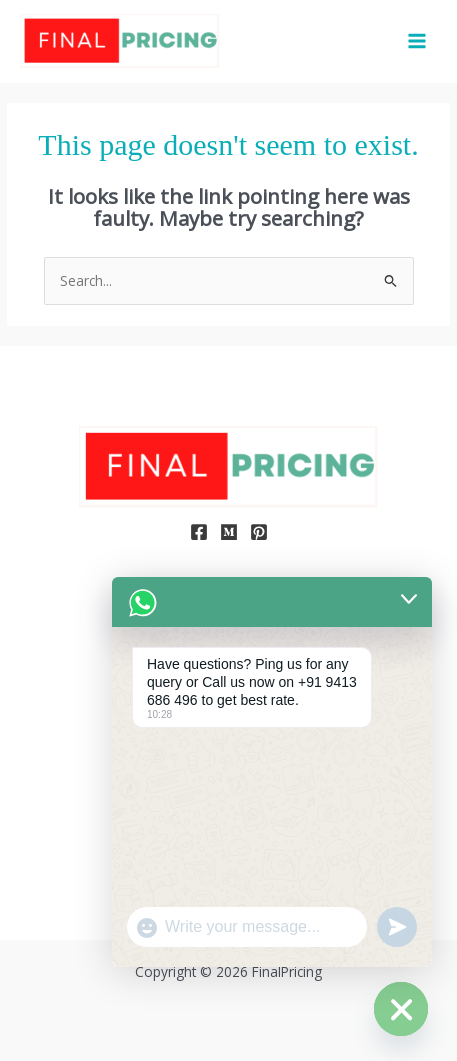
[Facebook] (199, 532)
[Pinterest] (259, 532)
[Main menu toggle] (417, 41)
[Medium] (229, 532)
